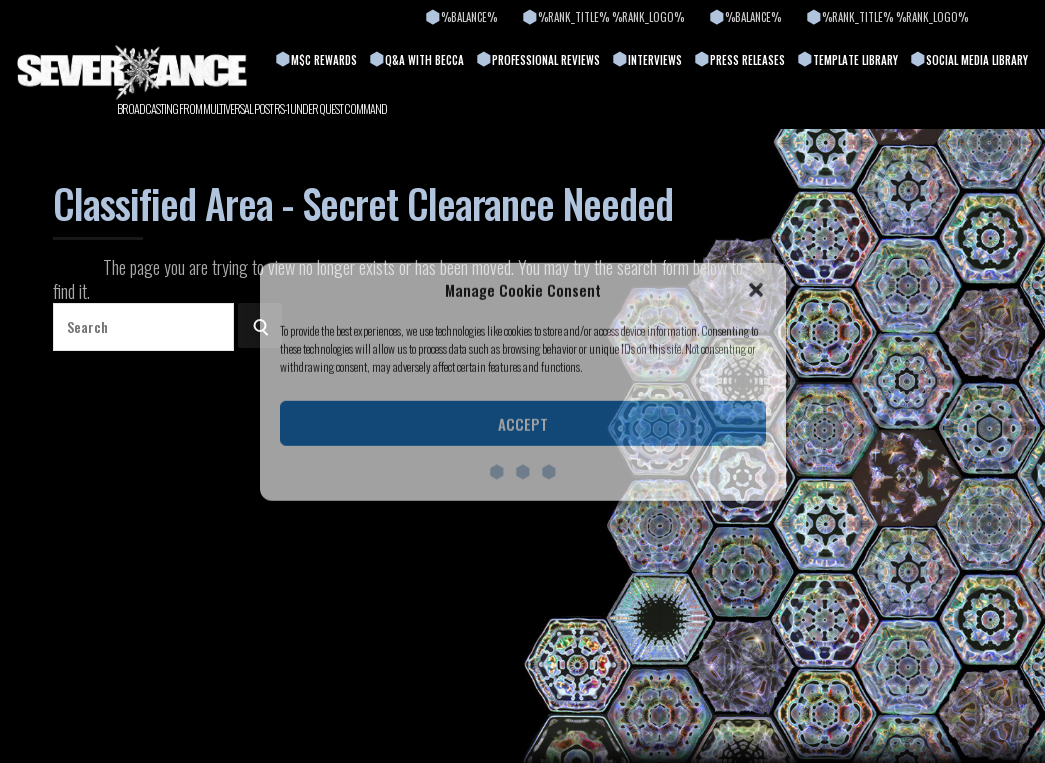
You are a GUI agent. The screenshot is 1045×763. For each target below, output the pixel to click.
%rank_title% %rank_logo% (611, 17)
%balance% (469, 17)
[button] (756, 290)
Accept (523, 424)
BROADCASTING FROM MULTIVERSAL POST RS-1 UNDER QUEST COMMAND (252, 109)
